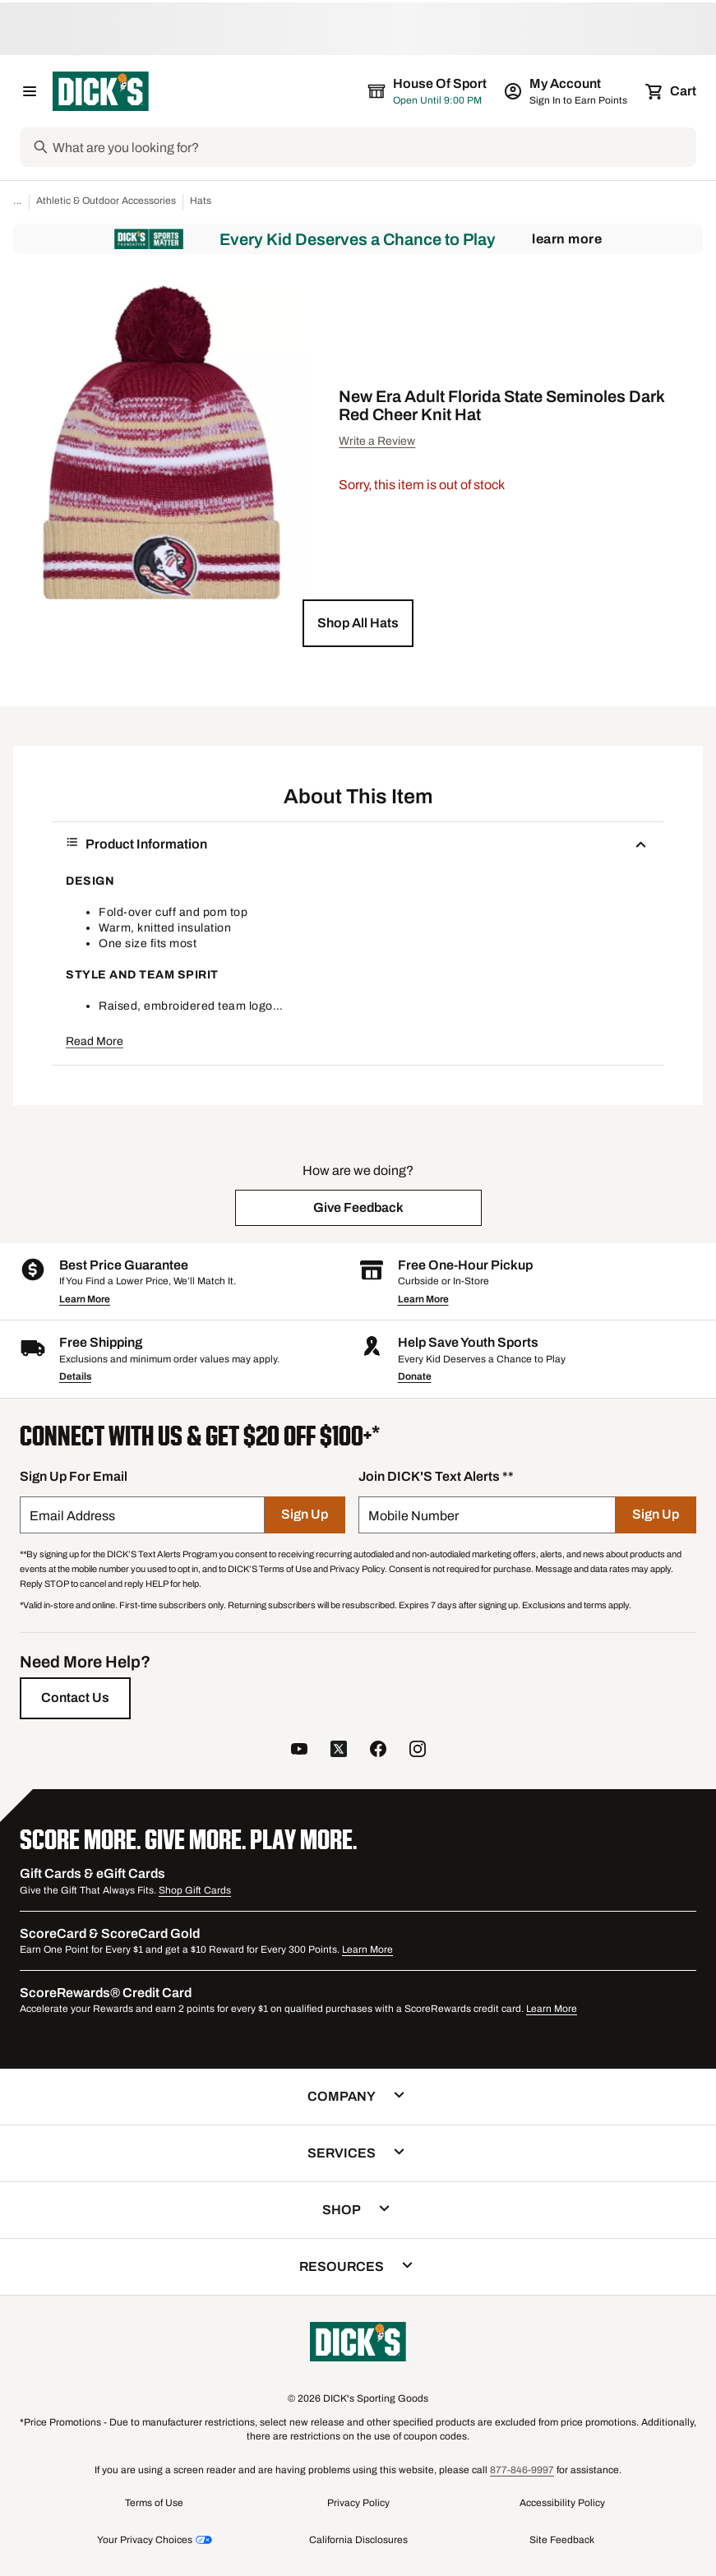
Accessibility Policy (562, 2503)
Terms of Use (154, 2503)
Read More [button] (94, 1041)
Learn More (567, 239)
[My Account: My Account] (567, 91)
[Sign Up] (304, 1514)
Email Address (72, 1516)
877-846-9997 (522, 2470)
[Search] (372, 147)
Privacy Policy (358, 2503)
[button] (358, 623)
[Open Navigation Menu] (30, 91)
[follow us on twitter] (339, 1751)
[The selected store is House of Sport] (428, 91)
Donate (415, 1376)
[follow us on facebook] (378, 1751)
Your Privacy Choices (144, 2540)
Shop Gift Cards (195, 1890)
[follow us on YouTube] (299, 1751)
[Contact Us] (75, 1697)
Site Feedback (561, 2540)
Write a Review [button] (377, 441)
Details (75, 1376)
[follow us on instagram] (417, 1751)
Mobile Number (413, 1516)
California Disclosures (358, 2540)
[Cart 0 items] (671, 91)
